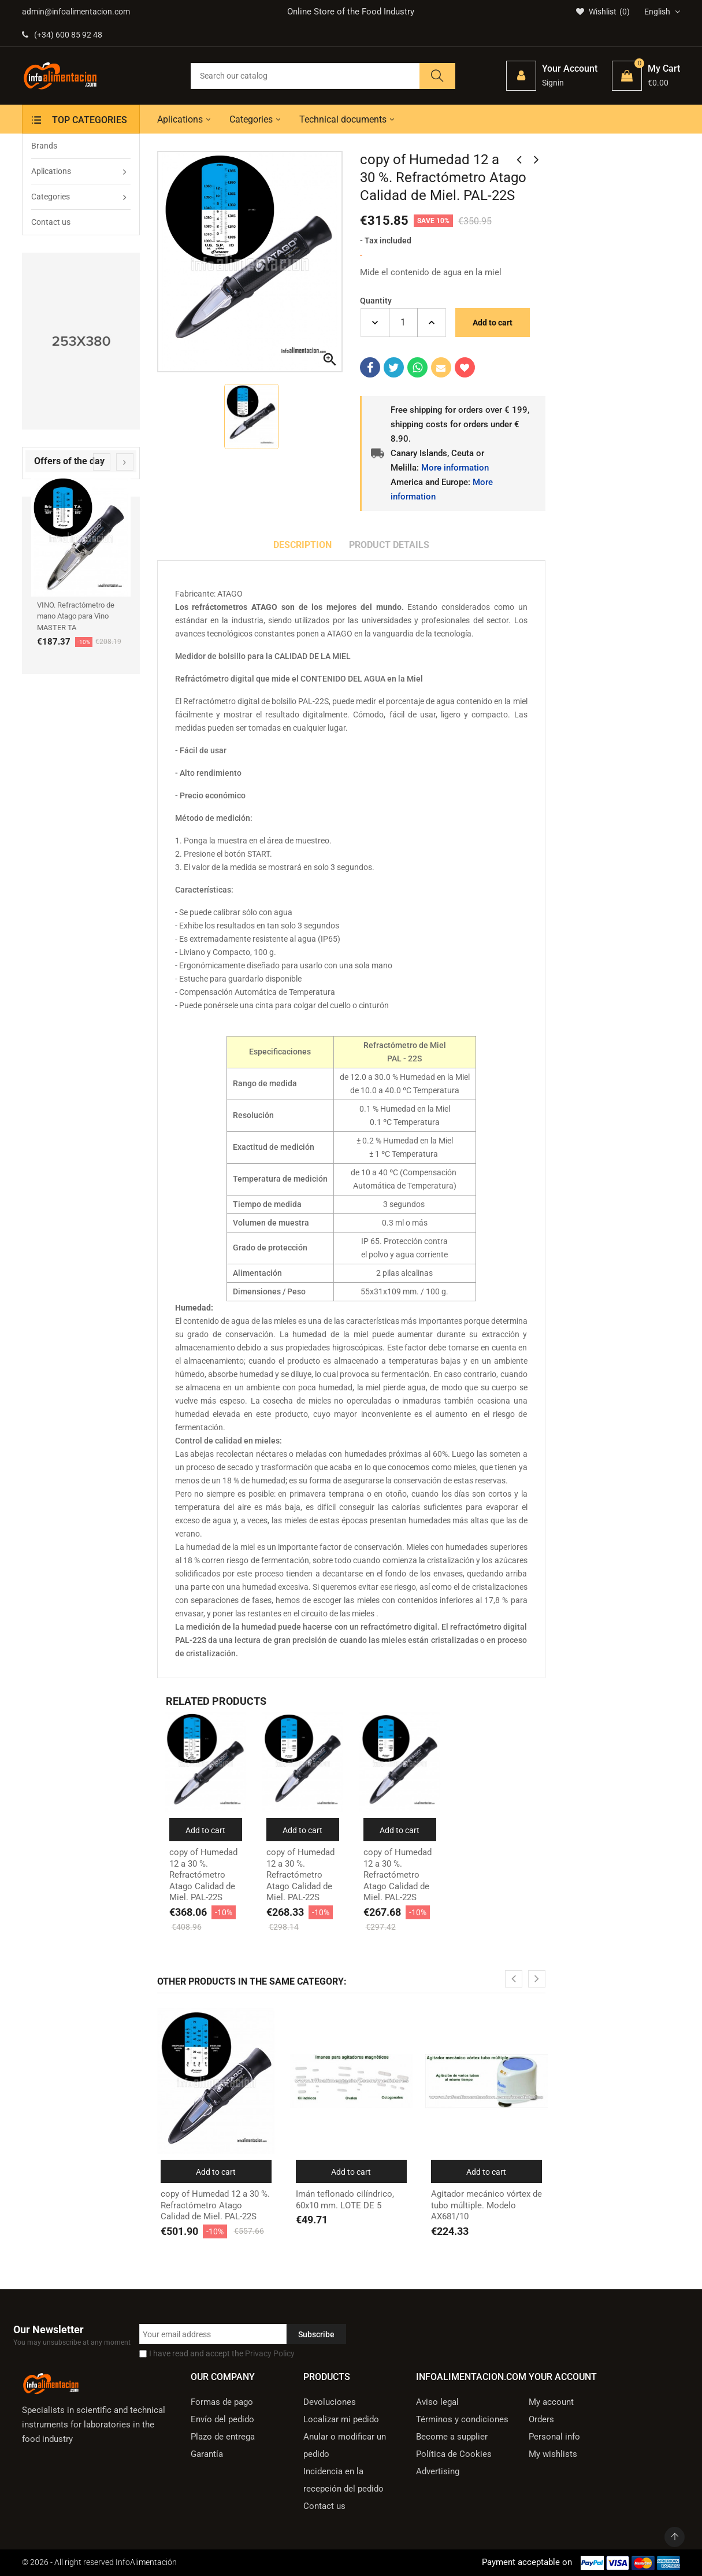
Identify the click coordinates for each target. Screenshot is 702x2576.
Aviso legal (437, 2402)
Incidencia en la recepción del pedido (343, 2480)
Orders (541, 2419)
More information (455, 467)
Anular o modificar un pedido (344, 2445)
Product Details (389, 544)
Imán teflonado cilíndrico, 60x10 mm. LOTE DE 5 (345, 2200)
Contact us (324, 2506)
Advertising (437, 2471)
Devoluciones (329, 2402)
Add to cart (492, 322)
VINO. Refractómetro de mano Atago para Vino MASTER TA (75, 616)
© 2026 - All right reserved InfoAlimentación (99, 2562)
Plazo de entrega (223, 2436)
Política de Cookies (454, 2454)
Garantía (207, 2454)
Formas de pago (222, 2402)
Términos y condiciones (462, 2419)
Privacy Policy (270, 2353)
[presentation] (101, 462)
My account (551, 2402)
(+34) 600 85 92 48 (62, 34)
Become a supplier (452, 2436)
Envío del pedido (222, 2419)
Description (302, 544)
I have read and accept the (222, 2353)
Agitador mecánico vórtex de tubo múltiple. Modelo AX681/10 (486, 2205)
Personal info (554, 2436)
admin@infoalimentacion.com (76, 11)
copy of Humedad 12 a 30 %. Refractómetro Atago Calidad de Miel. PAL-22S (203, 1875)
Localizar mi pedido (341, 2419)
